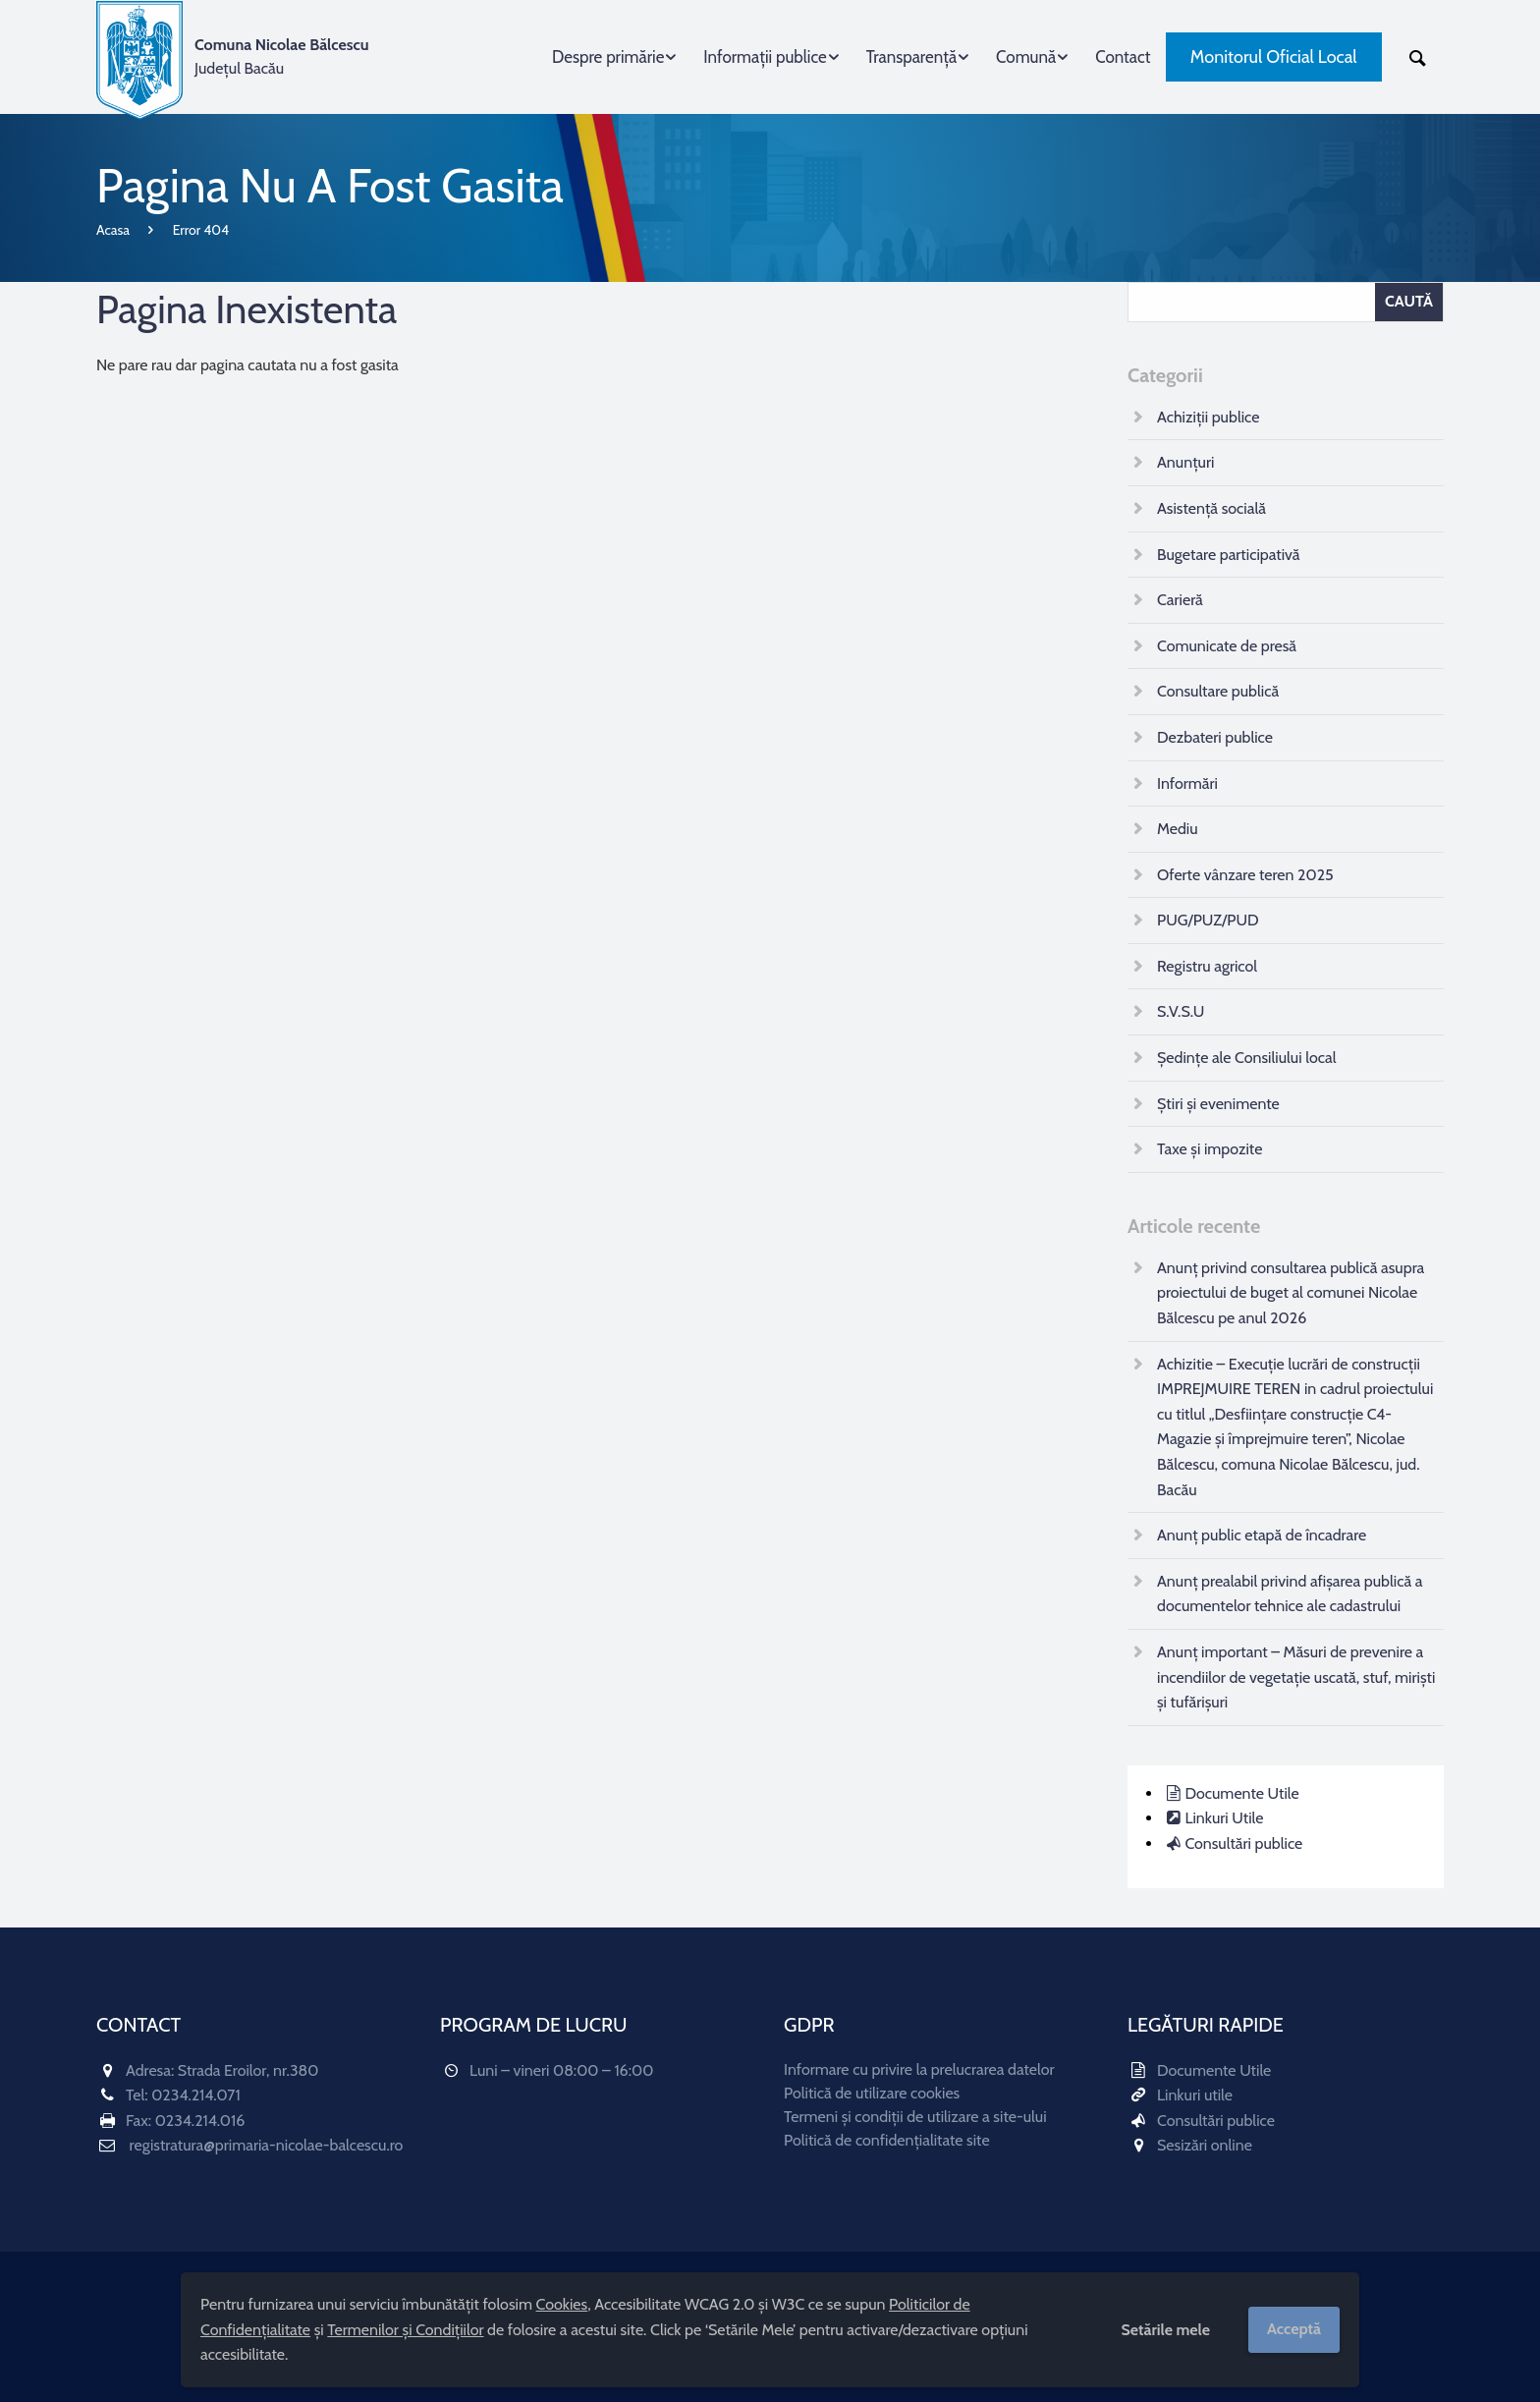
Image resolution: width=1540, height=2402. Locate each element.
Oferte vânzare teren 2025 (1245, 875)
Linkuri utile (1195, 2095)
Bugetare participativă (1228, 554)
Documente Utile (1241, 1793)
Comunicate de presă (1226, 646)
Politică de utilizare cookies (872, 2093)
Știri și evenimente (1218, 1103)
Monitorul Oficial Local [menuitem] (1273, 57)
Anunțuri (1185, 462)
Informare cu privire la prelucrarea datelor (919, 2069)
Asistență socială (1211, 508)
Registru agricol (1207, 966)
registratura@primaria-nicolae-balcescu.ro (267, 2145)
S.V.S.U (1180, 1011)
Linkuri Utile (1223, 1818)
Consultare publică (1218, 691)
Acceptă (1294, 2328)
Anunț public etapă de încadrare (1261, 1535)
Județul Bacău (281, 56)
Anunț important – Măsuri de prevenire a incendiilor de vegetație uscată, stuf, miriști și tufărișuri (1296, 1677)
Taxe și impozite (1209, 1149)
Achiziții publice (1208, 417)
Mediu (1177, 828)
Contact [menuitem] (1122, 57)
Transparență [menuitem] (911, 57)
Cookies (562, 2304)
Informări (1187, 783)
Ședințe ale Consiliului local (1246, 1057)
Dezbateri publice (1215, 737)
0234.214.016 (200, 2120)
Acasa (113, 230)
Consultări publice (1243, 1843)
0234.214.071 (195, 2095)
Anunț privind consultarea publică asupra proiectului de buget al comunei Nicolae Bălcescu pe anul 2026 (1290, 1292)
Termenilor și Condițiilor (405, 2329)
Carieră (1180, 599)
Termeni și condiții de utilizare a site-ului (915, 2116)
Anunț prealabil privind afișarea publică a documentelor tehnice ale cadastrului (1289, 1594)
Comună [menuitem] (1026, 57)
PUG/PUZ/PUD (1208, 920)
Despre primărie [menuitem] (608, 57)
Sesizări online (1204, 2145)
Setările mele (1165, 2329)
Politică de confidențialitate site (887, 2140)
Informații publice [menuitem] (764, 57)
